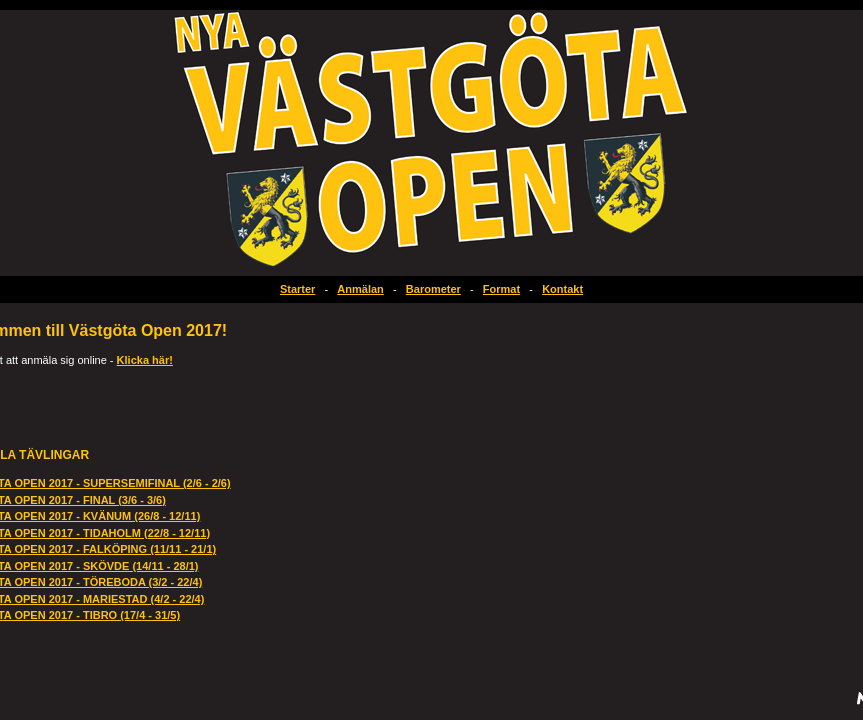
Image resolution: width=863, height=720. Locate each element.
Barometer (433, 289)
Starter (297, 289)
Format (501, 289)
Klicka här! (145, 360)
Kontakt (562, 289)
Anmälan (360, 289)
